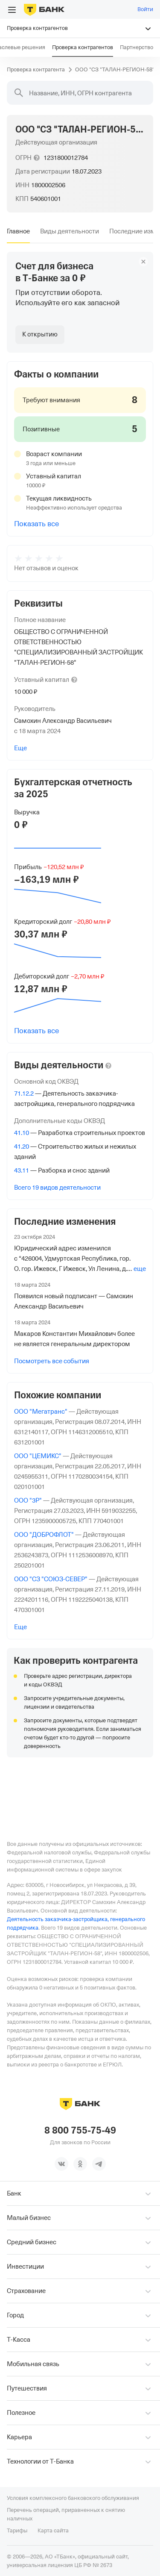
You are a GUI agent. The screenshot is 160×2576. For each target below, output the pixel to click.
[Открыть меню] (12, 10)
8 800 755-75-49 (80, 2130)
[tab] (18, 231)
